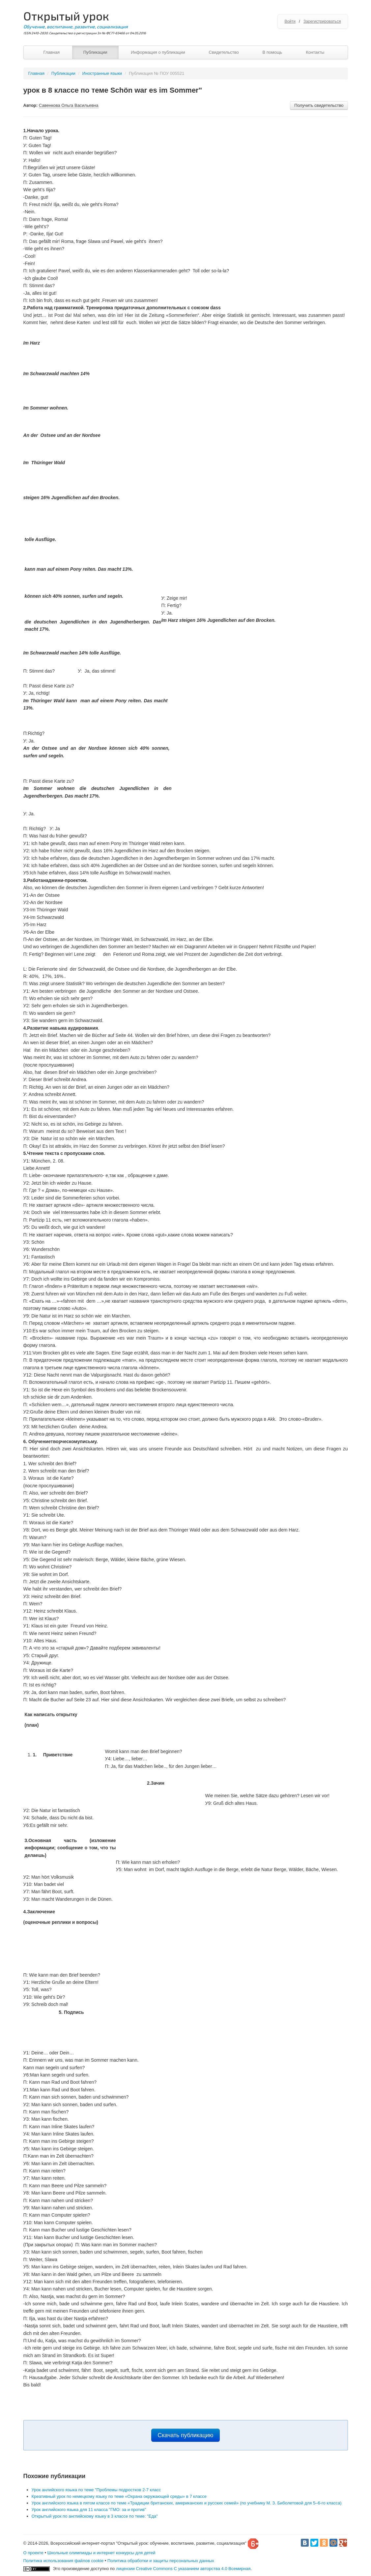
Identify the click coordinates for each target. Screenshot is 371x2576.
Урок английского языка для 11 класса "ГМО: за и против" (89, 2509)
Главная (51, 52)
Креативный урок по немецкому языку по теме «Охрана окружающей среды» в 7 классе (119, 2496)
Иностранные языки (102, 73)
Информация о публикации (158, 52)
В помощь (272, 52)
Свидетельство (224, 52)
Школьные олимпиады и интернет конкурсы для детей (101, 2552)
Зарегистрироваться (322, 21)
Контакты (315, 52)
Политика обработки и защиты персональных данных (160, 2560)
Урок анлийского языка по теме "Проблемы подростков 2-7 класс (96, 2489)
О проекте (33, 2552)
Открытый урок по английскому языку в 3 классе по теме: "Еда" (95, 2516)
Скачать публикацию (186, 2435)
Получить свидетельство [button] (318, 105)
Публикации (95, 52)
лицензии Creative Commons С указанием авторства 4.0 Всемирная (183, 2568)
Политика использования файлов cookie (63, 2560)
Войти (290, 21)
